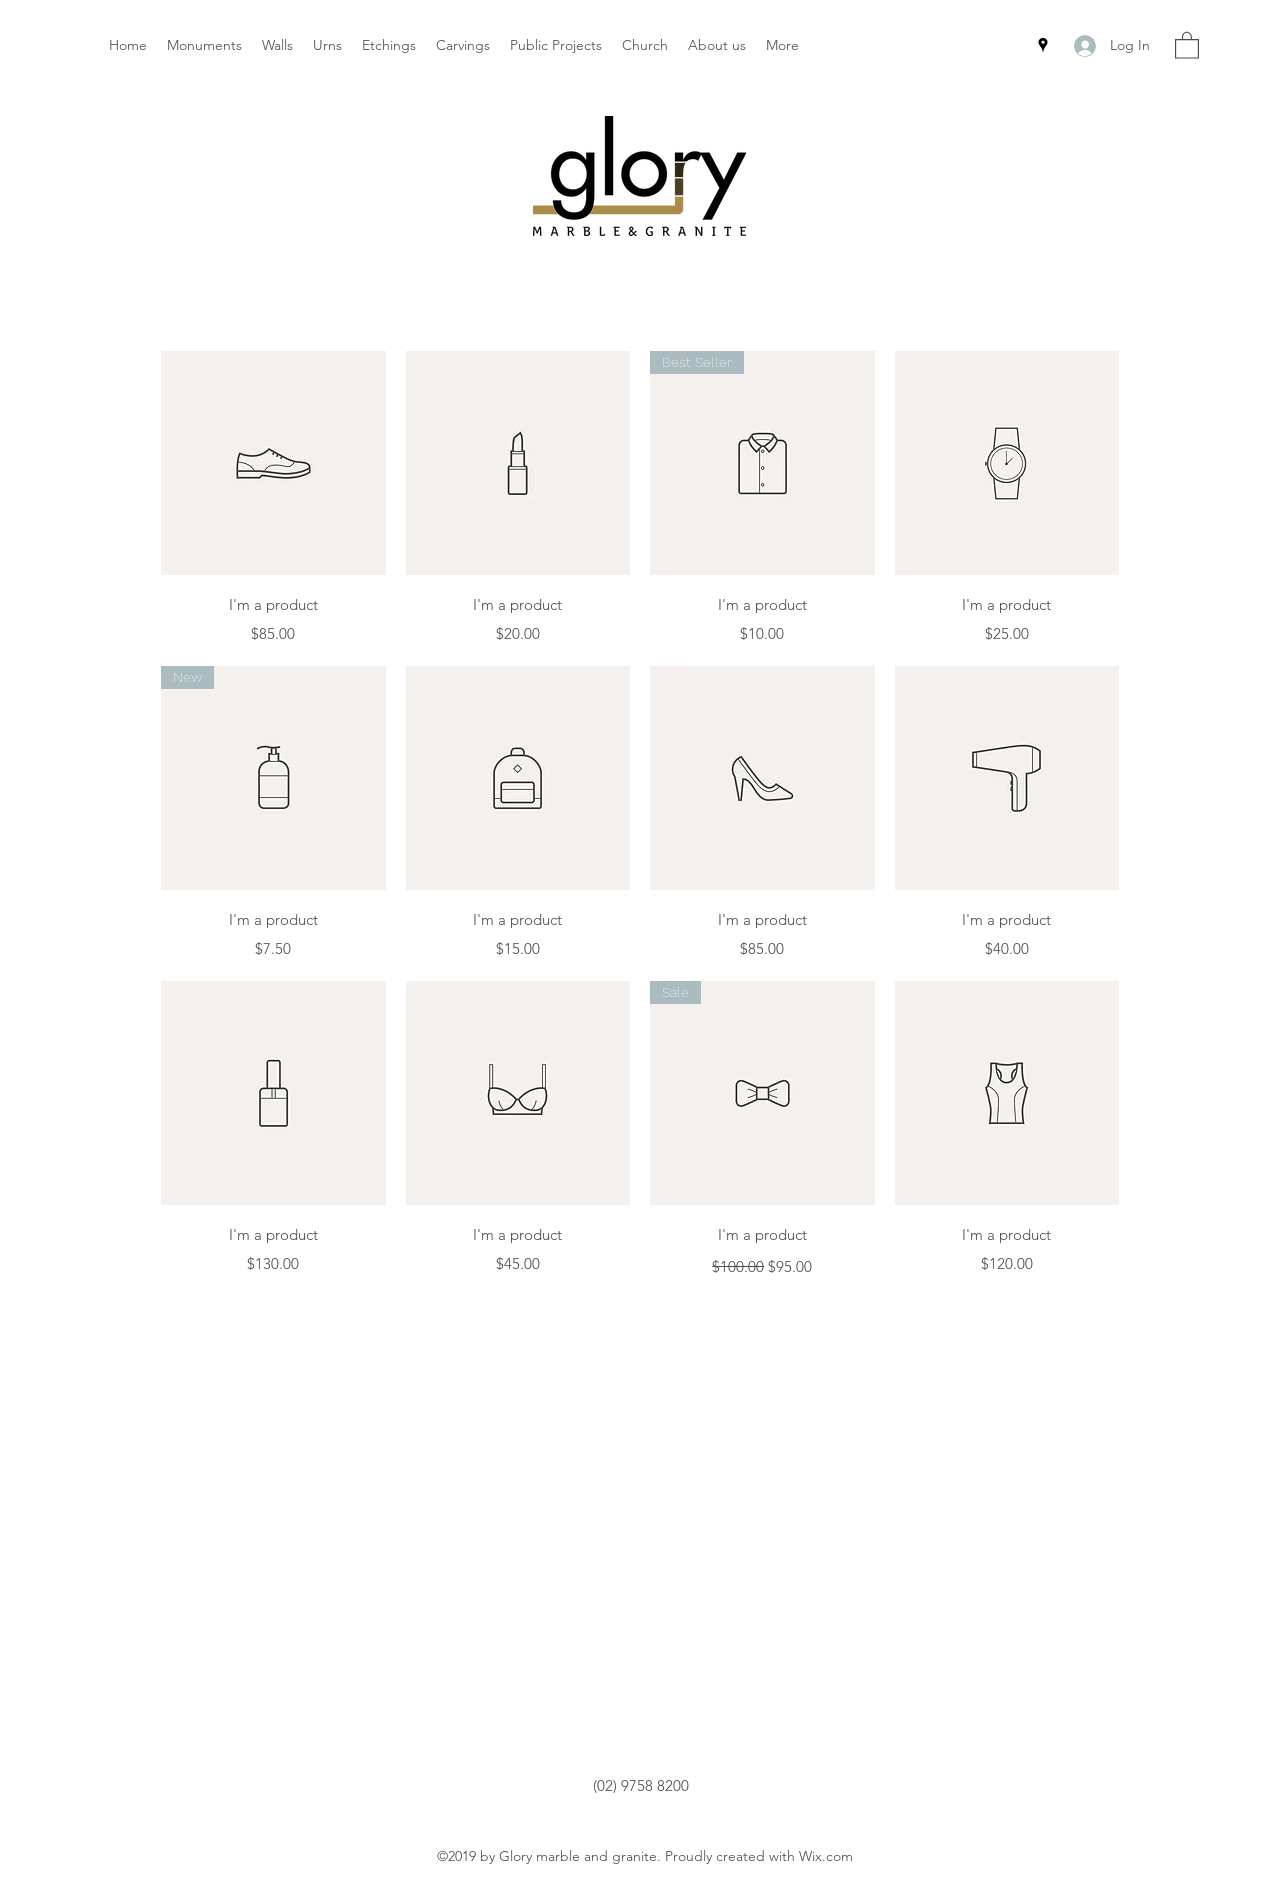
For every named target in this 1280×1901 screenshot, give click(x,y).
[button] (1187, 44)
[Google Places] (1043, 45)
